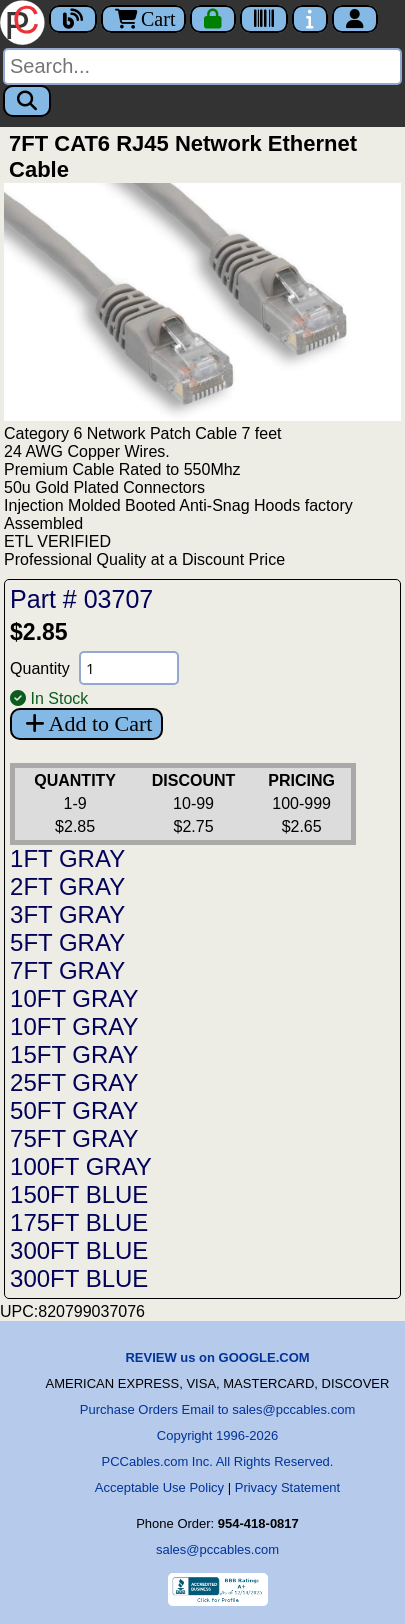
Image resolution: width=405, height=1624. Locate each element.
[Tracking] (264, 19)
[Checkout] (213, 19)
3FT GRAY (67, 914)
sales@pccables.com (217, 1549)
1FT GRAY (67, 858)
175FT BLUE (79, 1222)
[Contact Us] (310, 19)
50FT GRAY (74, 1110)
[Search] (202, 66)
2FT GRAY (67, 886)
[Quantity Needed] (129, 668)
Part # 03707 (81, 599)
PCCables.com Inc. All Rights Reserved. (218, 1461)
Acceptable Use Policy (159, 1487)
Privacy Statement (288, 1487)
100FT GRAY (81, 1166)
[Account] (355, 19)
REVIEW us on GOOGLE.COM (217, 1357)
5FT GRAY (67, 942)
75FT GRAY (74, 1138)
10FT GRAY (74, 998)
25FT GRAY (74, 1082)
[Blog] (73, 19)
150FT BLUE (79, 1194)
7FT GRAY (67, 970)
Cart (143, 19)
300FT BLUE (79, 1250)
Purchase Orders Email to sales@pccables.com (217, 1409)
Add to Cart (86, 723)
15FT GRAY (74, 1054)
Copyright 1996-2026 (217, 1435)
